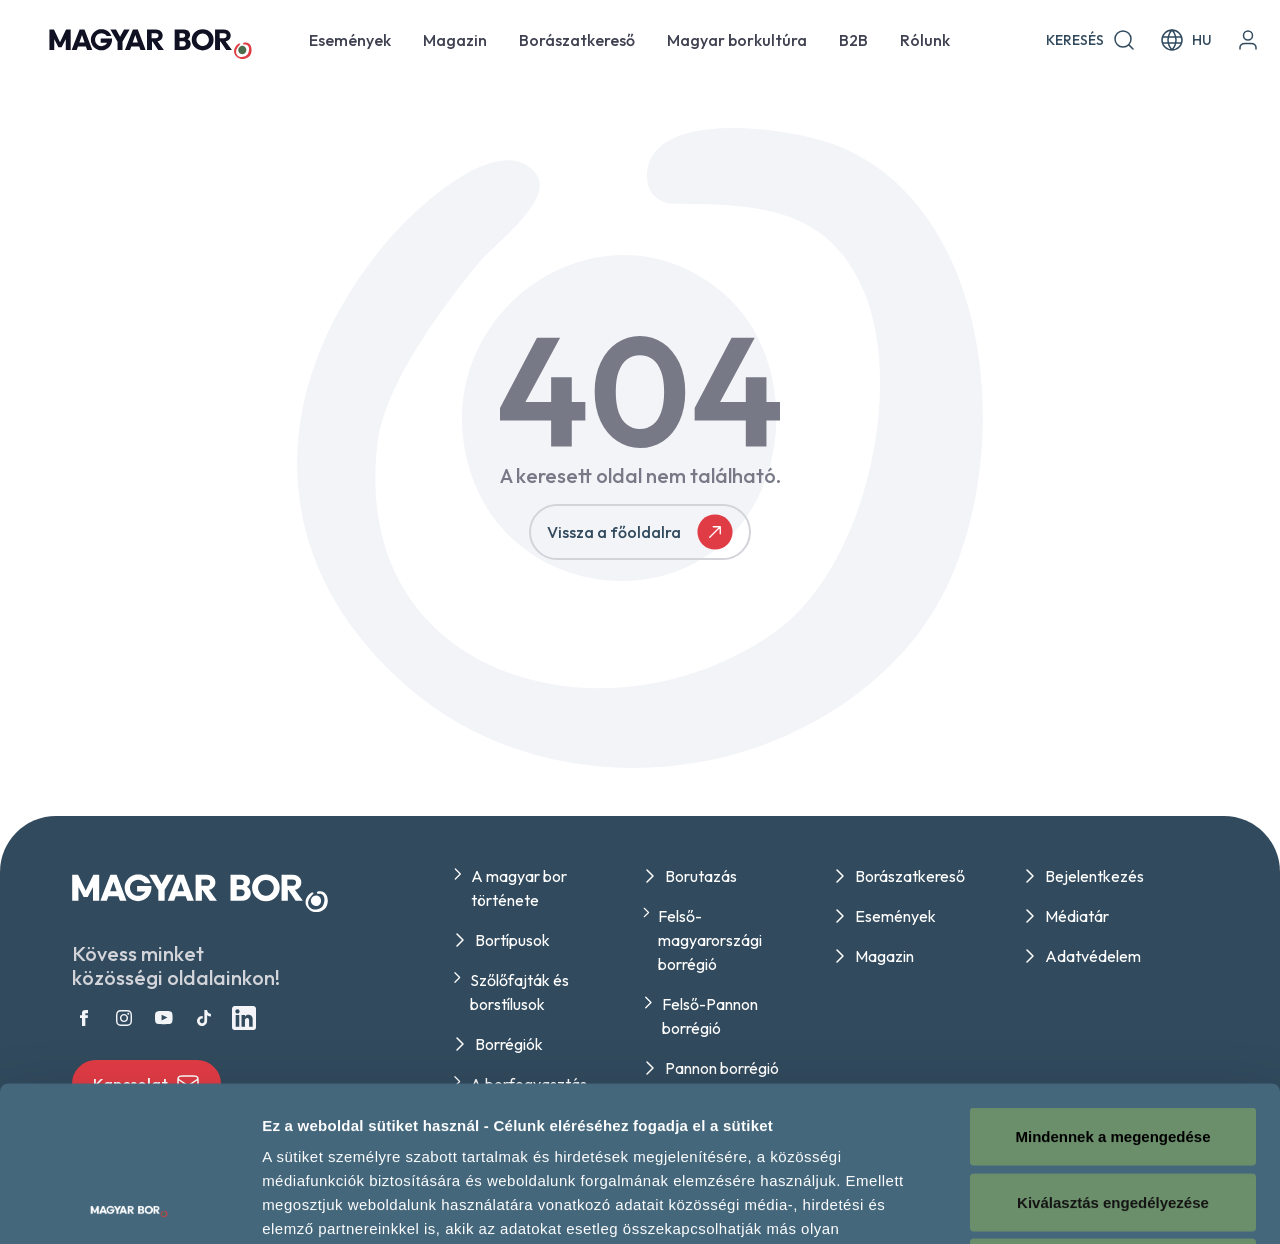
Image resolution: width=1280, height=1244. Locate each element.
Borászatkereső (577, 40)
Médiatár (1077, 916)
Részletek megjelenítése (1136, 1204)
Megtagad (1113, 1112)
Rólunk (925, 40)
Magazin (455, 40)
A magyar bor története (519, 888)
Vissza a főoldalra (640, 532)
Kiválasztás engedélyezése (1113, 1047)
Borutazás (701, 876)
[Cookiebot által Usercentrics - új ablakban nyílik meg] (129, 1205)
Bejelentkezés (1094, 876)
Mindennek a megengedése (1112, 981)
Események (350, 40)
